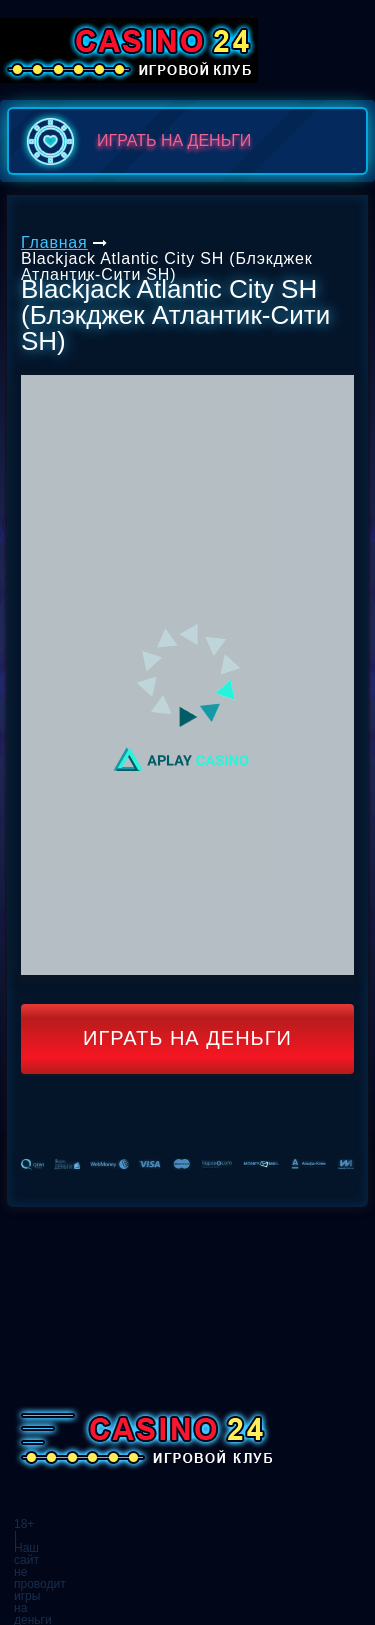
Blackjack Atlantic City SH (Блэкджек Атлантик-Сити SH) (167, 266)
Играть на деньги (187, 1038)
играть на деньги (134, 141)
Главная (54, 242)
